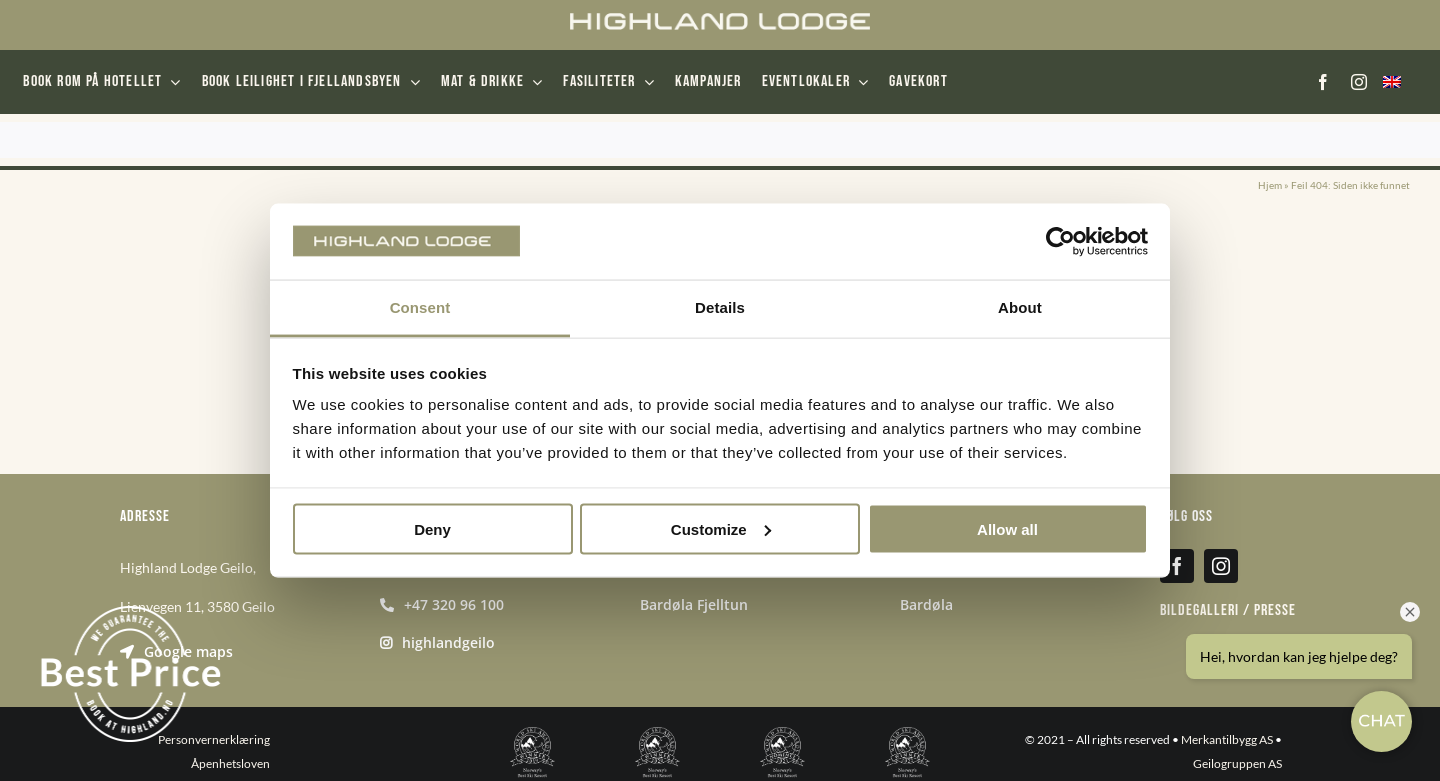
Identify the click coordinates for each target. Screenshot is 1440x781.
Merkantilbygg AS (1227, 739)
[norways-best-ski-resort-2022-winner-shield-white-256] (907, 734)
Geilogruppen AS (1237, 763)
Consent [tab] (420, 307)
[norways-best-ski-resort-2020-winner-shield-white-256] (657, 734)
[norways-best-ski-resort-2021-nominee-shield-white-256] (782, 734)
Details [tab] (720, 307)
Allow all (1007, 528)
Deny (432, 528)
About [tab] (1020, 307)
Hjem (1270, 185)
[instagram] (1359, 82)
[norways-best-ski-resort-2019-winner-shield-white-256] (532, 734)
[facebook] (1323, 82)
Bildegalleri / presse (1228, 610)
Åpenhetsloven (230, 763)
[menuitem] (1391, 82)
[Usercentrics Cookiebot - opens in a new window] (1060, 241)
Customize (721, 528)
